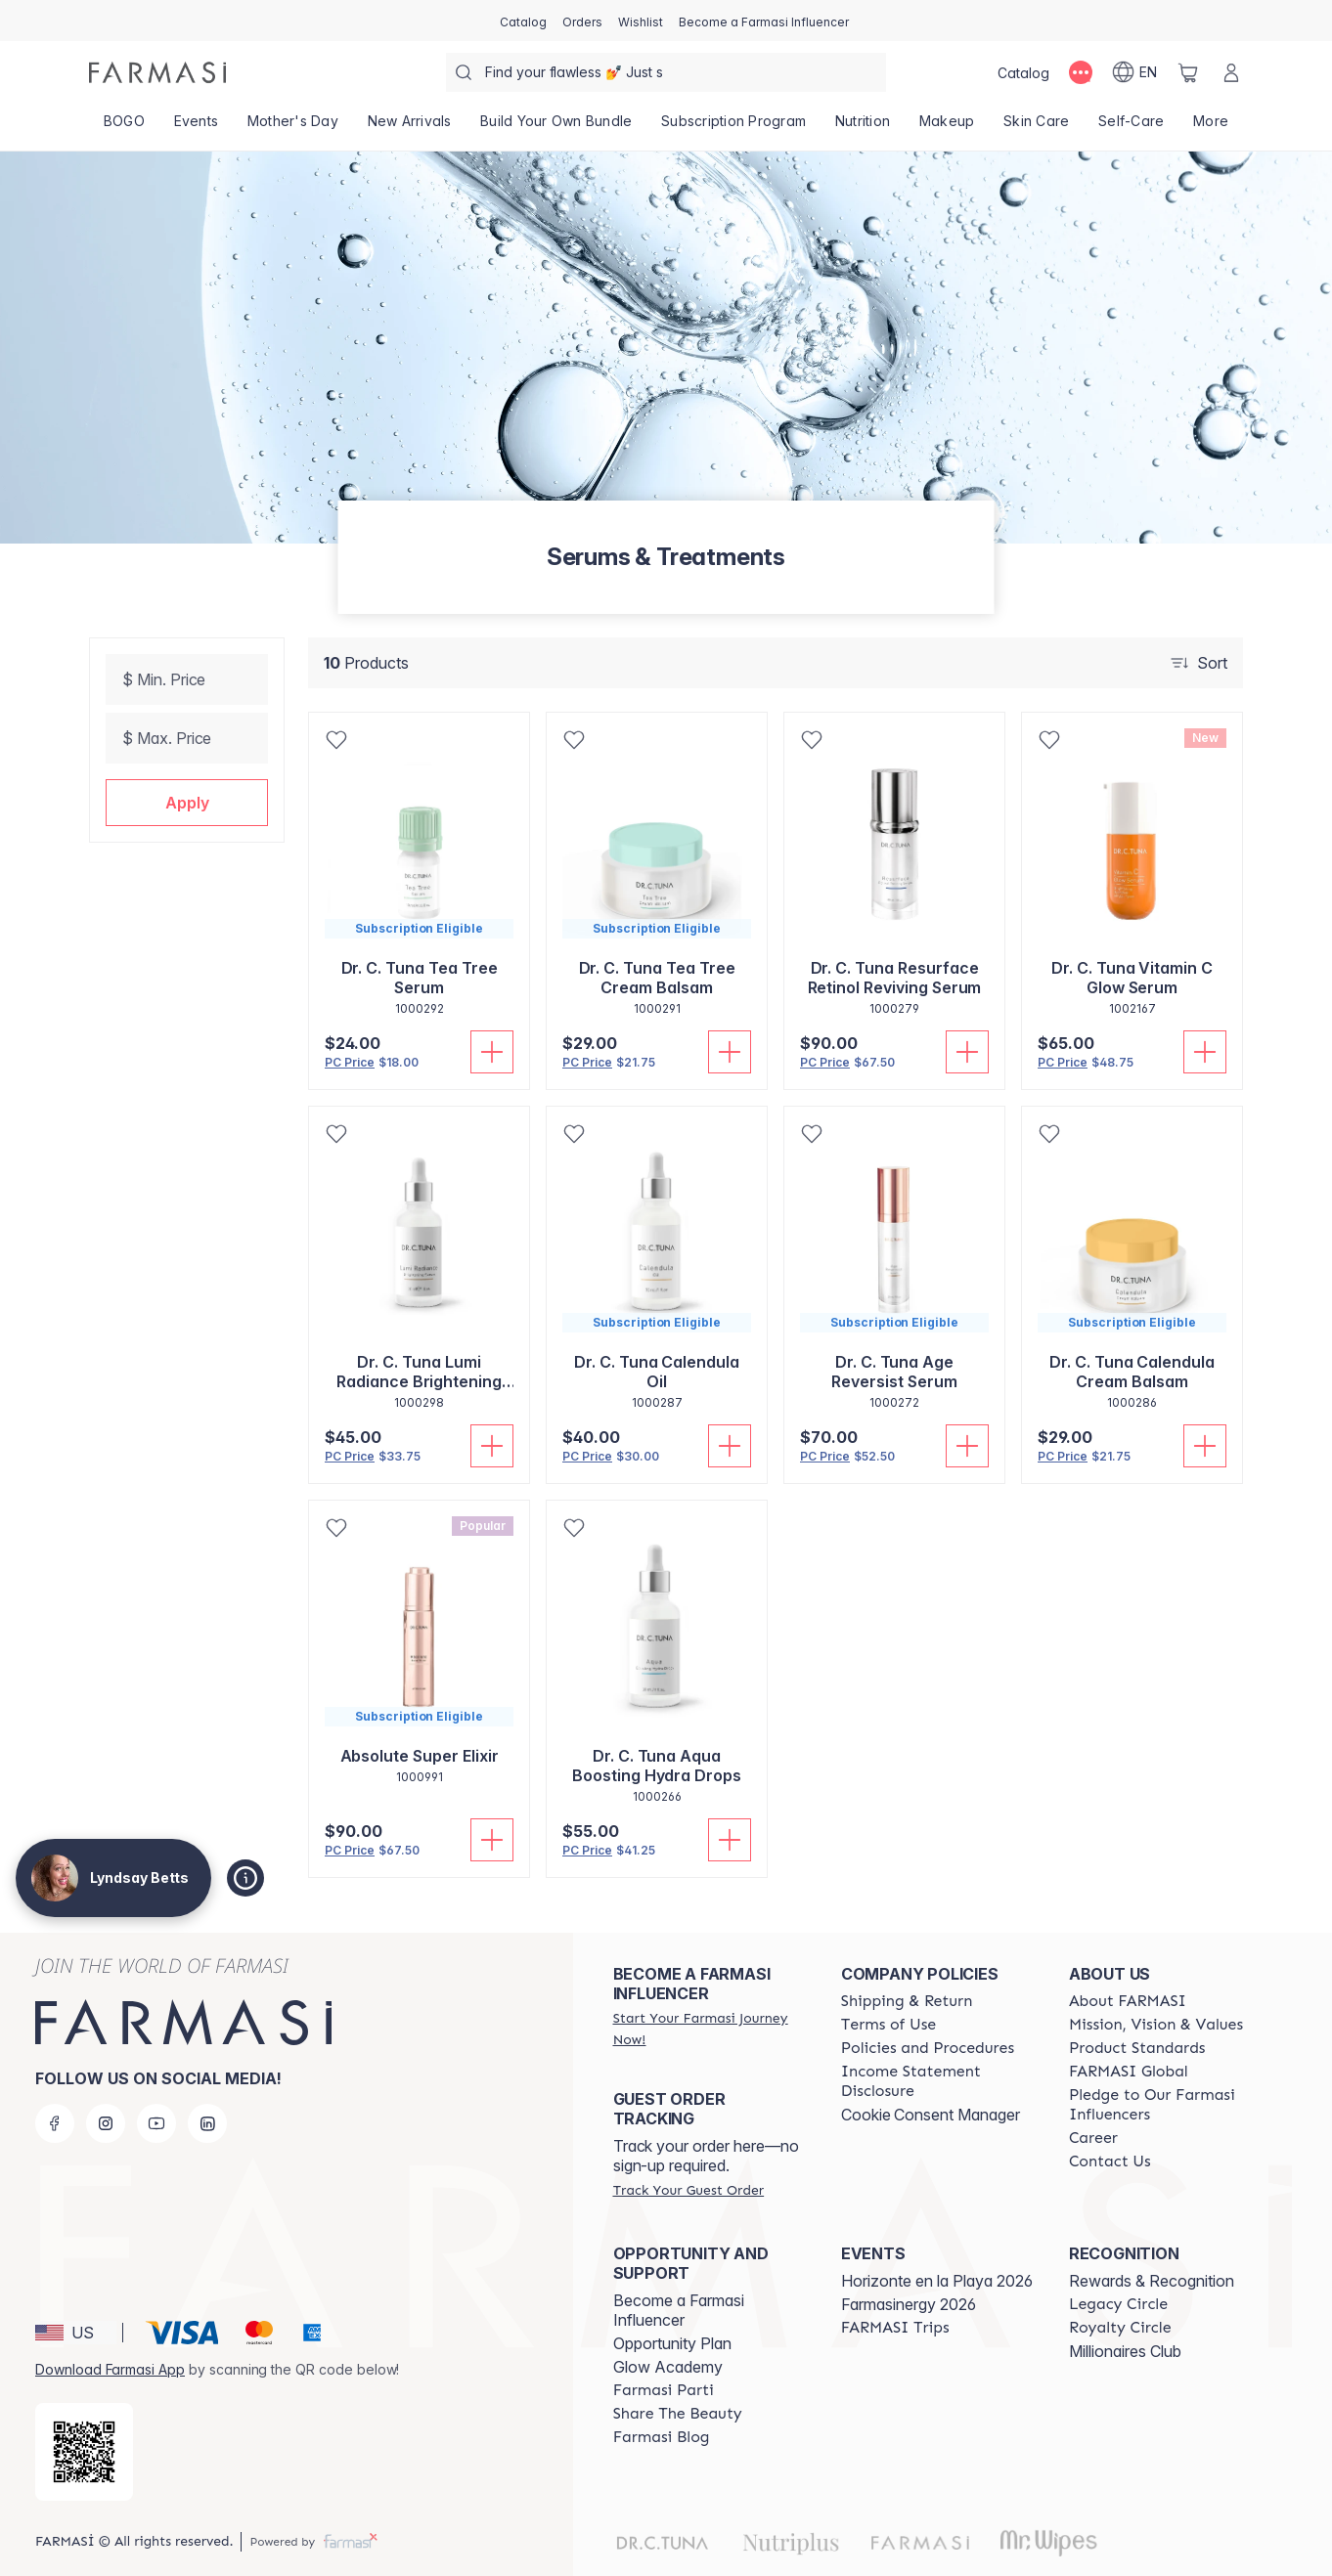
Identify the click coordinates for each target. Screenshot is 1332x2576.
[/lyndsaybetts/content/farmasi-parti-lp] (663, 2390)
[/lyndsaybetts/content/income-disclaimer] (937, 2081)
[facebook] (54, 2123)
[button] (187, 802)
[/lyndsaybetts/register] (582, 20)
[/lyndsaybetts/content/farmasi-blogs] (661, 2437)
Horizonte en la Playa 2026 (937, 2281)
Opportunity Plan (672, 2343)
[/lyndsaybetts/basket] (1188, 72)
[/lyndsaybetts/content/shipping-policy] (907, 2001)
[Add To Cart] (491, 1051)
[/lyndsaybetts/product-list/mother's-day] (293, 127)
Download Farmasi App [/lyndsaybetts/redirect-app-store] (110, 2369)
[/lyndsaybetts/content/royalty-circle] (1120, 2327)
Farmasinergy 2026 (908, 2304)
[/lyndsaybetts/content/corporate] (1128, 2071)
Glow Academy (668, 2367)
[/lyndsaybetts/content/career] (1093, 2138)
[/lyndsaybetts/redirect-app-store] (84, 2452)
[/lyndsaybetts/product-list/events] (196, 127)
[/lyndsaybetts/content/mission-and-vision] (1156, 2024)
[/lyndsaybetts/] (157, 72)
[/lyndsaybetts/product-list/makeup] (947, 127)
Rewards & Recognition (1151, 2281)
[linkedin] (207, 2123)
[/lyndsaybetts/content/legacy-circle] (1118, 2304)
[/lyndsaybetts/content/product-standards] (1137, 2048)
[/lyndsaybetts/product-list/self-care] (1131, 127)
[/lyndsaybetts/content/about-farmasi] (1127, 2001)
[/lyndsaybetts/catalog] (523, 20)
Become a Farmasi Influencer (678, 2310)
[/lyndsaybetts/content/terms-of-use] (888, 2024)
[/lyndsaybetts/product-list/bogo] (124, 127)
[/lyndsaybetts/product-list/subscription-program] (733, 127)
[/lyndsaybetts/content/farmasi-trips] (895, 2327)
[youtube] (156, 2123)
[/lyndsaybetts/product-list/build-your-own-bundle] (556, 127)
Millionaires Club (1125, 2351)
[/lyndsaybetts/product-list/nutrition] (863, 127)
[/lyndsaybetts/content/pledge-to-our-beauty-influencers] (1165, 2104)
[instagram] (105, 2123)
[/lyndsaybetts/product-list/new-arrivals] (409, 127)
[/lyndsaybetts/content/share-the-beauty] (677, 2413)
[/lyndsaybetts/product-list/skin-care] (1036, 127)
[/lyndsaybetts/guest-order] (688, 2190)
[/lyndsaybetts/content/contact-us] (1110, 2161)
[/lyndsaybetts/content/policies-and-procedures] (927, 2048)
